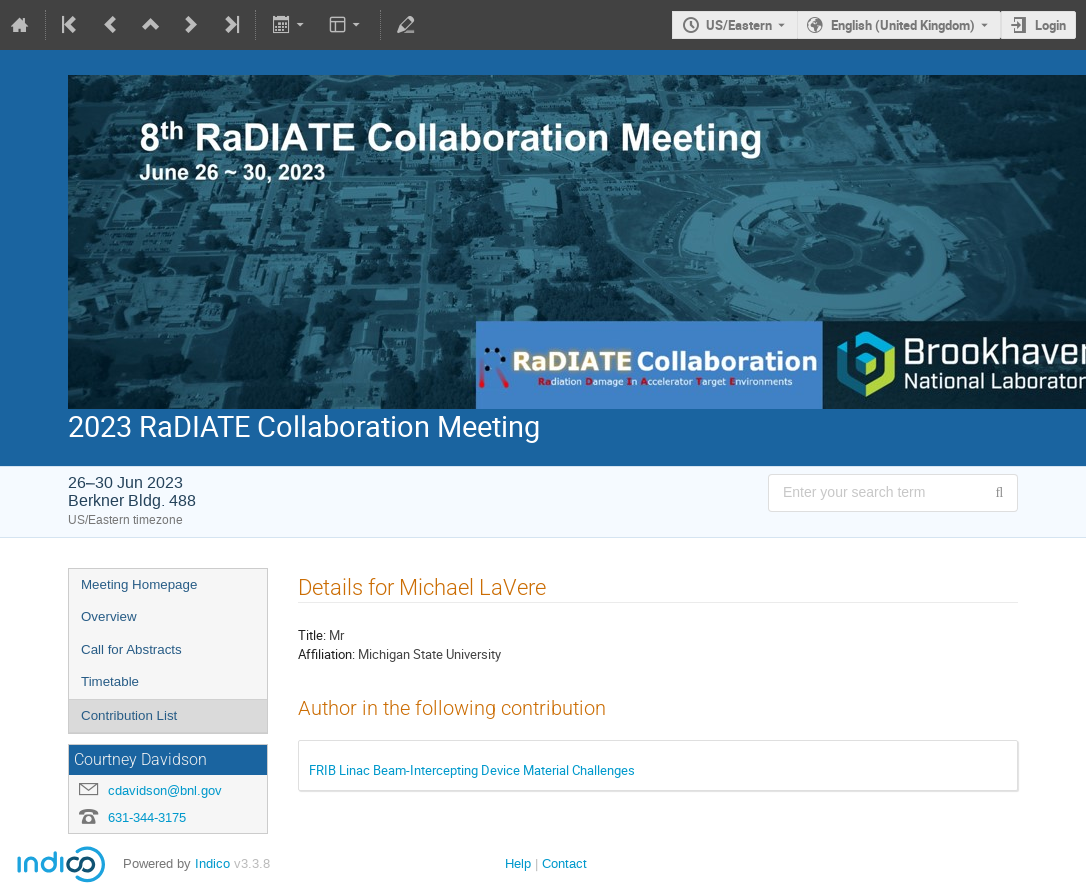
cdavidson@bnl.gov (165, 790)
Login (1050, 25)
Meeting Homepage (139, 584)
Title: (312, 635)
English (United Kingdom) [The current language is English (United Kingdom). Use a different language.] (903, 25)
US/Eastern (739, 25)
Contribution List (129, 715)
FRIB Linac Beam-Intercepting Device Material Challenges (472, 770)
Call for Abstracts (131, 649)
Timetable (110, 681)
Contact (564, 863)
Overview (109, 616)
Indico (212, 863)
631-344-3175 (147, 817)
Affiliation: (326, 654)
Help (518, 863)
